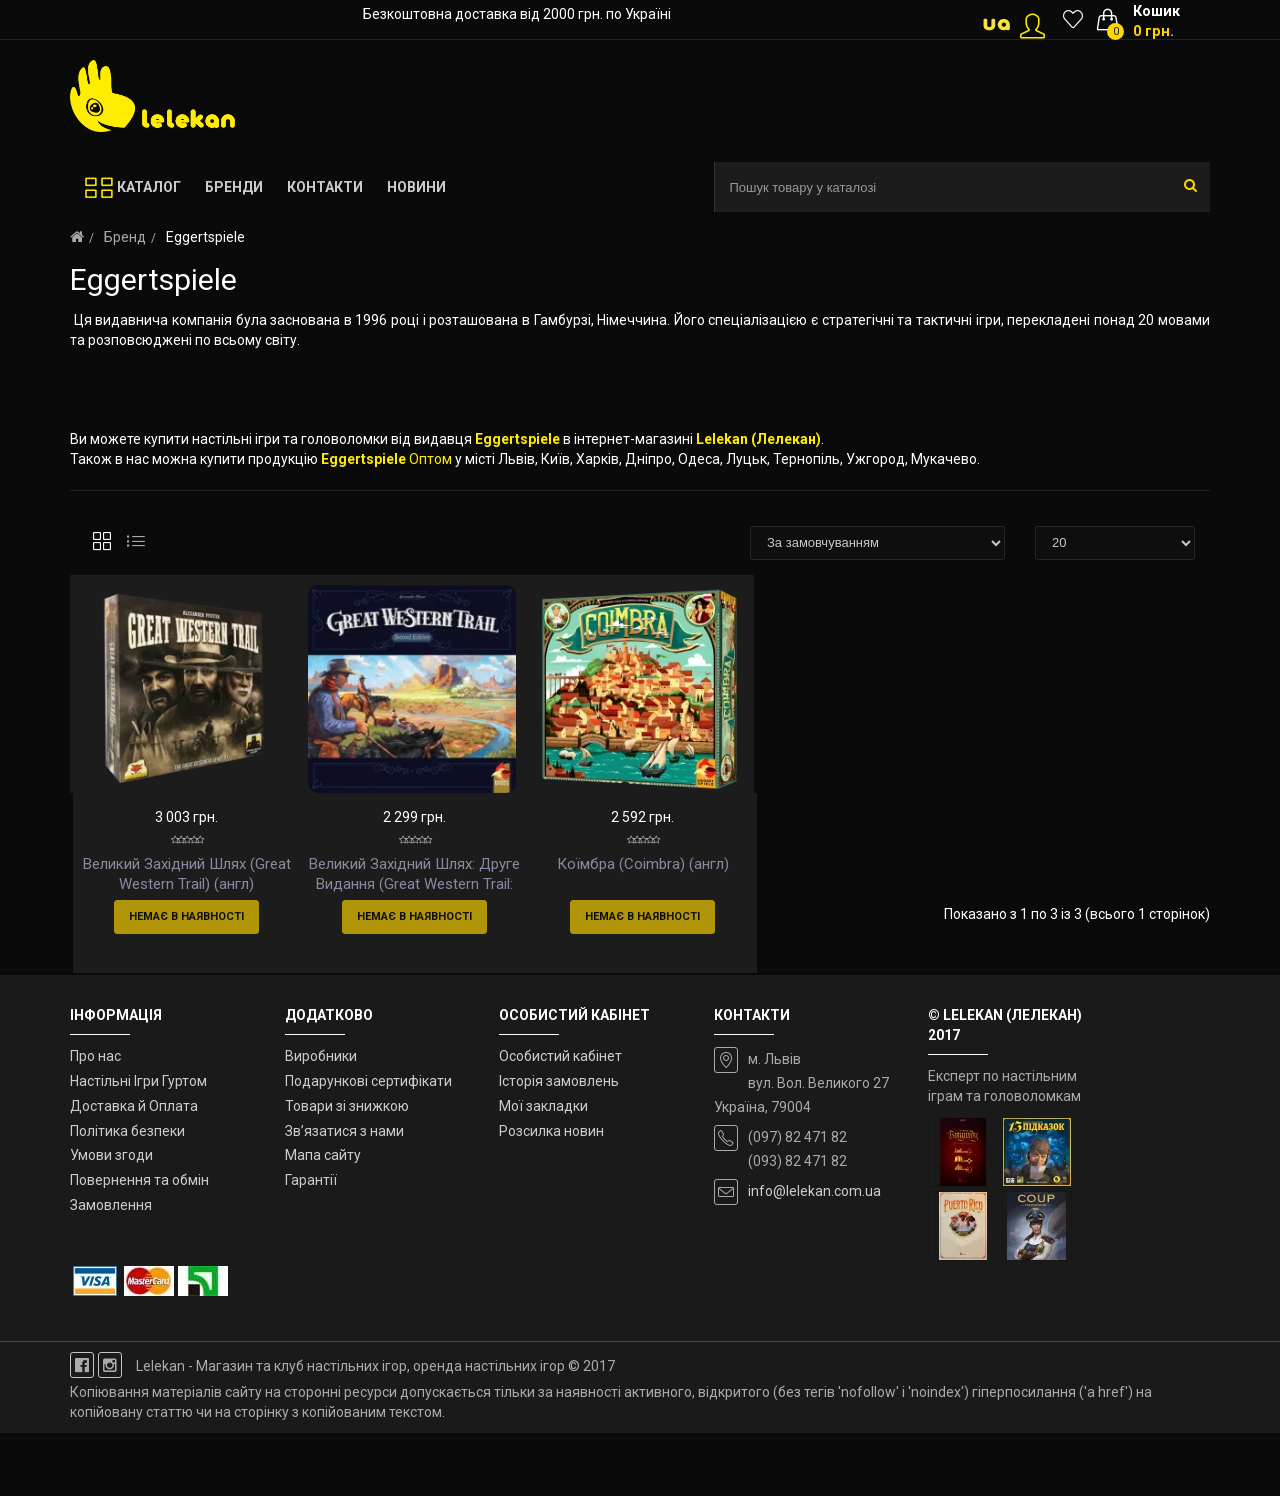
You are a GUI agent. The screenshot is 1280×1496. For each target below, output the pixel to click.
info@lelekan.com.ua (814, 1255)
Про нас (95, 1120)
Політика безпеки (127, 1194)
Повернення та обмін (139, 1244)
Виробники (321, 1120)
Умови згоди (111, 1219)
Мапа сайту (323, 1219)
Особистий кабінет (560, 1120)
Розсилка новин (551, 1194)
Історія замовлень (559, 1145)
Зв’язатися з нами (344, 1194)
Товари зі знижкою (347, 1169)
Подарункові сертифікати (368, 1145)
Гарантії (311, 1244)
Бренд (125, 237)
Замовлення (111, 1269)
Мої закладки (543, 1169)
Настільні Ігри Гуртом (138, 1145)
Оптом (430, 459)
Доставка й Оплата (134, 1169)
